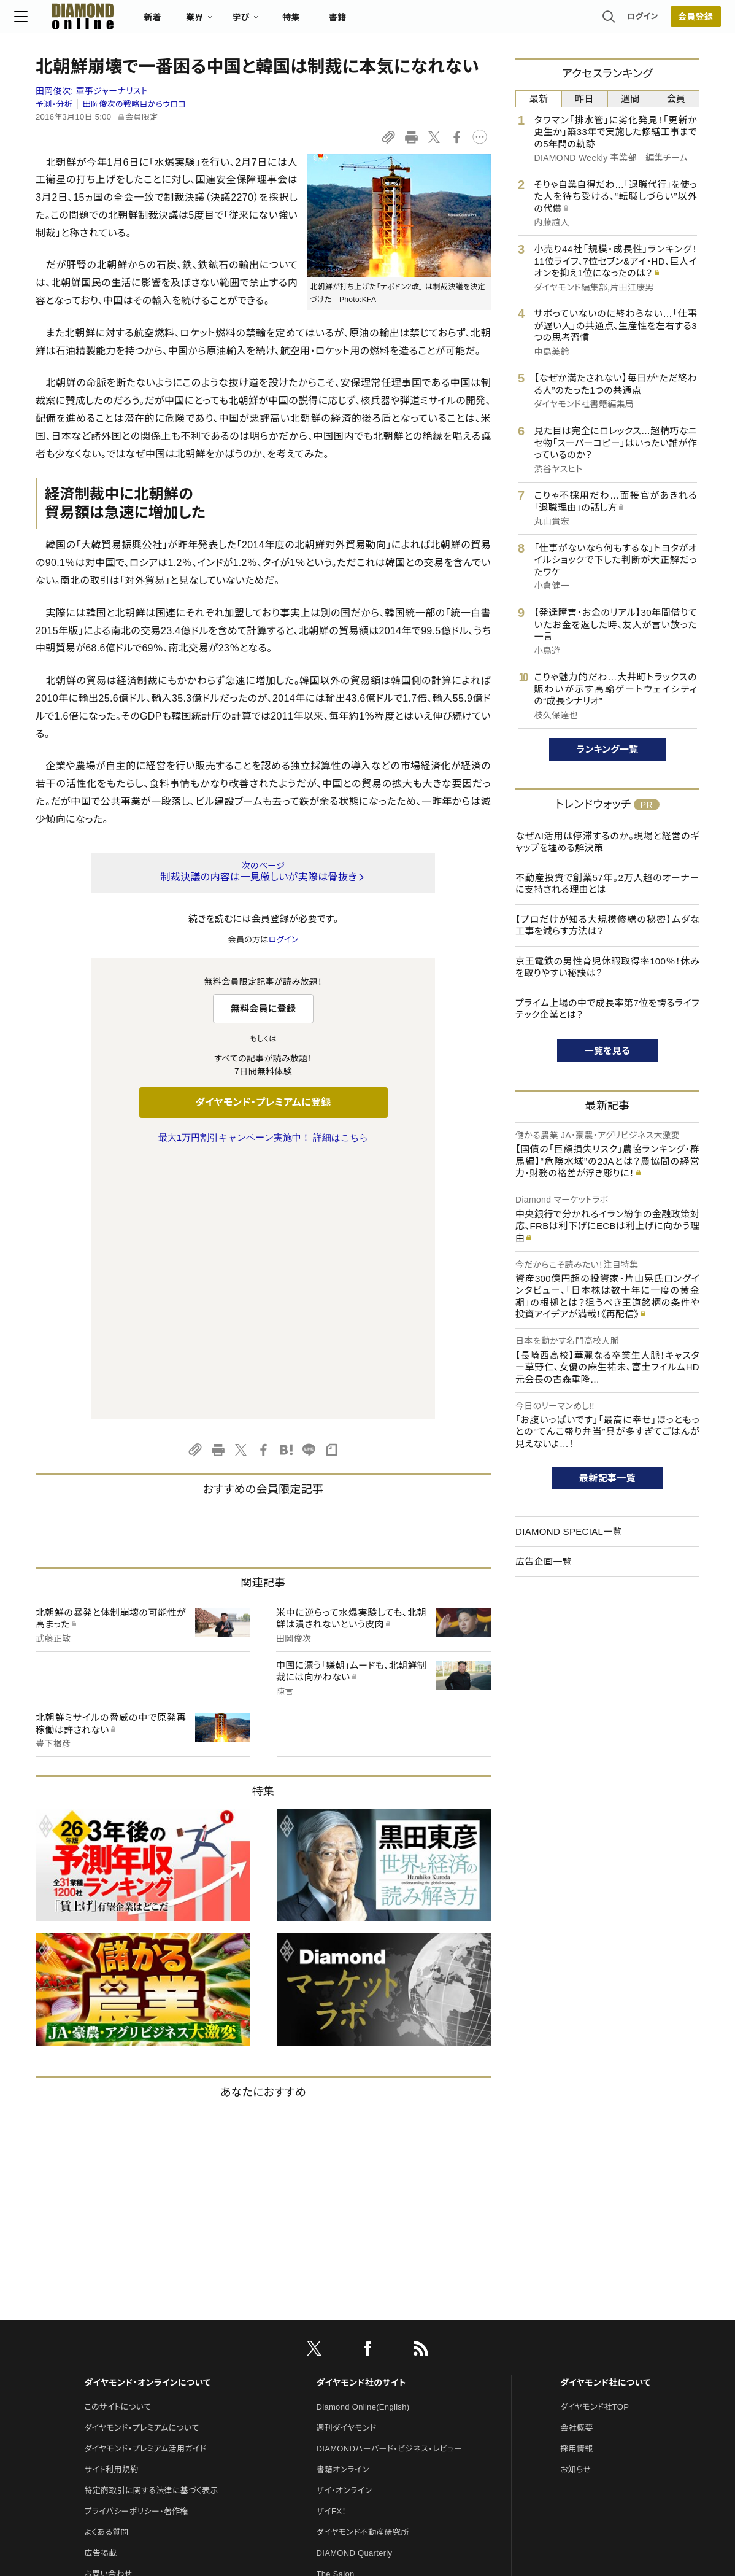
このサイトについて (117, 2149)
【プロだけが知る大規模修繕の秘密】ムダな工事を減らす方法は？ (607, 925)
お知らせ (575, 2211)
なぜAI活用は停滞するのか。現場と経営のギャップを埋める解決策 (607, 842)
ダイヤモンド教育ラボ (354, 2378)
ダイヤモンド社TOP (594, 2149)
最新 (538, 98)
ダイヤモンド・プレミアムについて (141, 2169)
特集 (312, 22)
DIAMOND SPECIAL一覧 (568, 1531)
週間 (630, 98)
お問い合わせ (108, 2316)
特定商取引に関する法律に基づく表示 (151, 2232)
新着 (174, 22)
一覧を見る (608, 1051)
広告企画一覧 (543, 1561)
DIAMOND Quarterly (355, 2295)
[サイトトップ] (92, 21)
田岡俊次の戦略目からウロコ (134, 104)
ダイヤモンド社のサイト (361, 2125)
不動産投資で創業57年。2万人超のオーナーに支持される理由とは (607, 883)
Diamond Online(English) (363, 2149)
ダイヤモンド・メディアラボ (362, 2399)
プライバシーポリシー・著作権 (136, 2253)
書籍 (359, 22)
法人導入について (115, 2336)
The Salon (336, 2316)
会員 (676, 98)
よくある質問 (106, 2274)
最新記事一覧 (607, 1478)
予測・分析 (54, 104)
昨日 (584, 98)
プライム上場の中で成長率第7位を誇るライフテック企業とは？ (607, 1009)
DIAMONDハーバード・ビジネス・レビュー (390, 2190)
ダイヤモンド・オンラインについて (147, 2125)
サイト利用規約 (111, 2211)
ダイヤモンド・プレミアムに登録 (263, 1102)
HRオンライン (341, 2336)
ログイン (621, 21)
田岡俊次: (92, 91)
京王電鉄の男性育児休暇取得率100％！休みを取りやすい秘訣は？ (607, 967)
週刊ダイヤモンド (347, 2169)
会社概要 (576, 2169)
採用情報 (576, 2190)
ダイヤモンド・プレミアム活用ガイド (145, 2190)
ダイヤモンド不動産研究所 (363, 2274)
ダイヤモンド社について (605, 2125)
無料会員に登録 (263, 1008)
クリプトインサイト (348, 2357)
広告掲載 (100, 2295)
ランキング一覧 (608, 749)
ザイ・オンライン (344, 2232)
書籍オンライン (343, 2211)
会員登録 (673, 21)
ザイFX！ (332, 2253)
